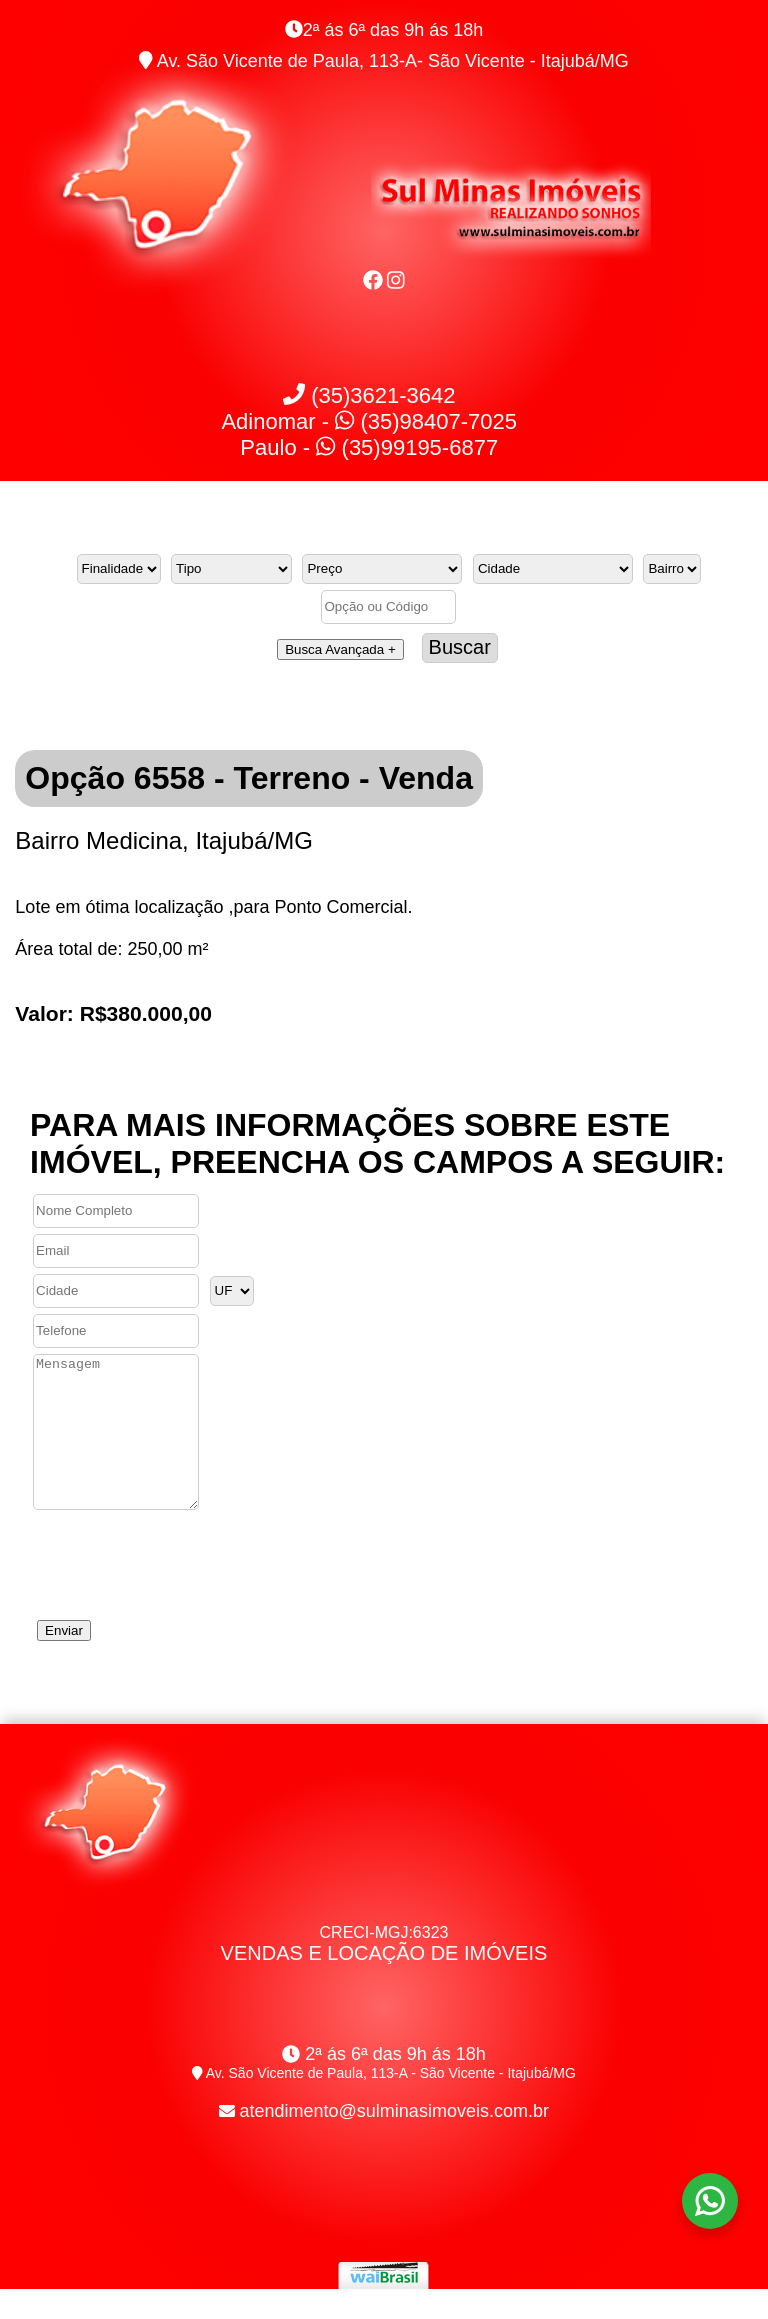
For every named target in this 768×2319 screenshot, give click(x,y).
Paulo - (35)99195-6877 (369, 447)
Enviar (64, 1660)
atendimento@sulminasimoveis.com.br (394, 2141)
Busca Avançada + (340, 649)
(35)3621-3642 (369, 395)
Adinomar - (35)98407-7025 (369, 421)
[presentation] (182, 1588)
